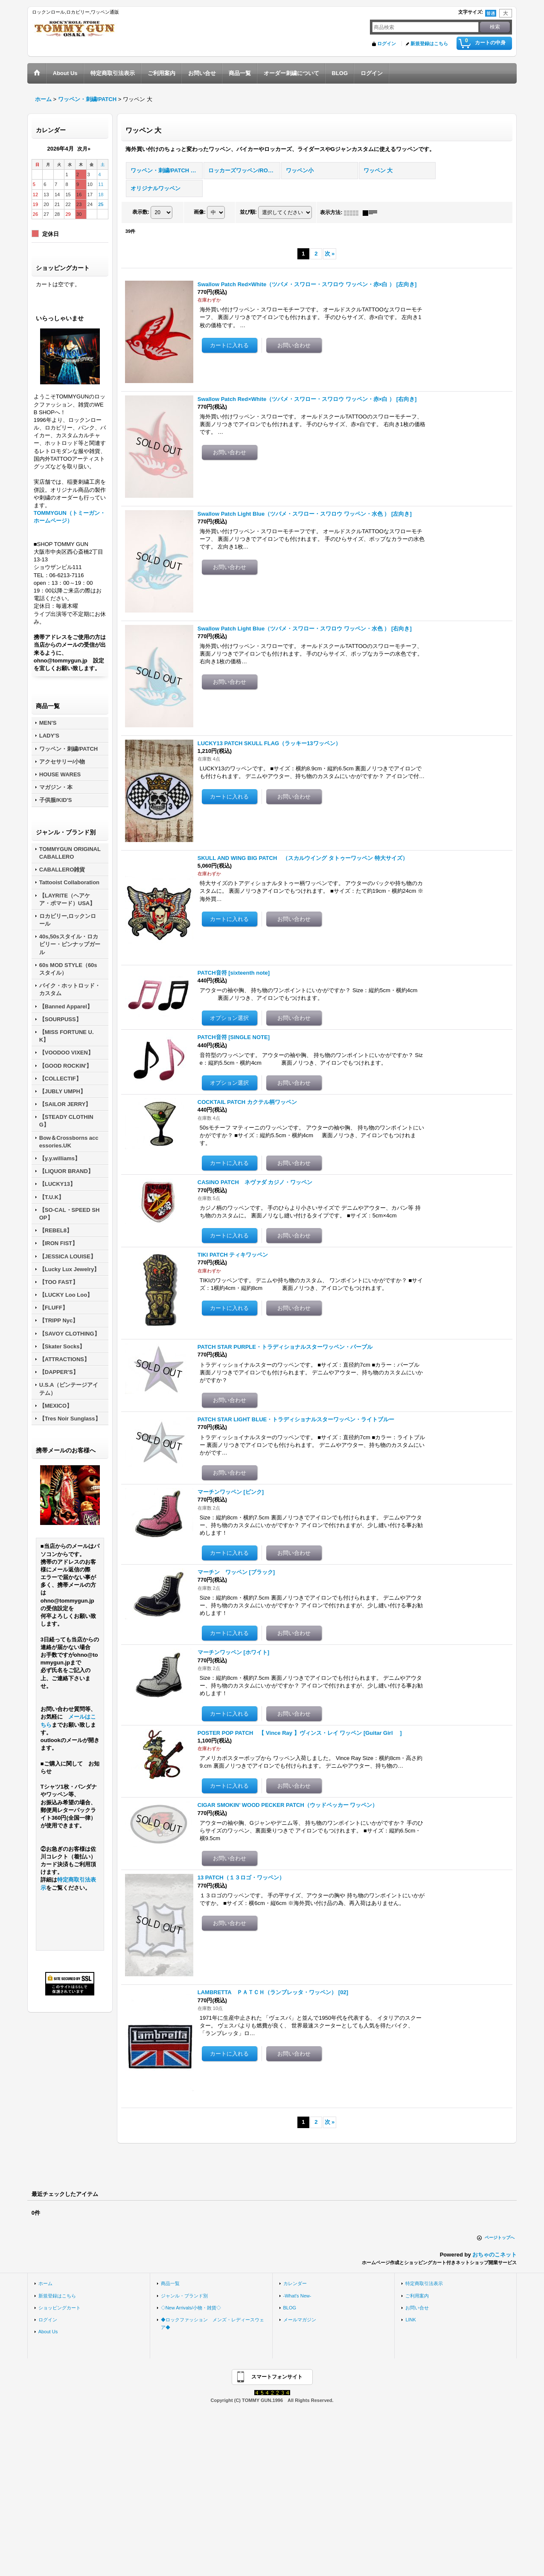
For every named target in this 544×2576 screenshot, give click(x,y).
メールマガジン (299, 2319)
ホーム (45, 2283)
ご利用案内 (417, 2295)
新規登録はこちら (429, 43)
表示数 (140, 212)
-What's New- (297, 2295)
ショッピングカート (59, 2307)
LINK (410, 2319)
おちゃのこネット (494, 2254)
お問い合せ (417, 2307)
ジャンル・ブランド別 (184, 2295)
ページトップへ (500, 2237)
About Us (48, 2331)
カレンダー (295, 2283)
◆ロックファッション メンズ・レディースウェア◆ (212, 2323)
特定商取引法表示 (424, 2283)
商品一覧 (170, 2283)
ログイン (386, 43)
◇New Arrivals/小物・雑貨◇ (191, 2307)
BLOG (290, 2307)
